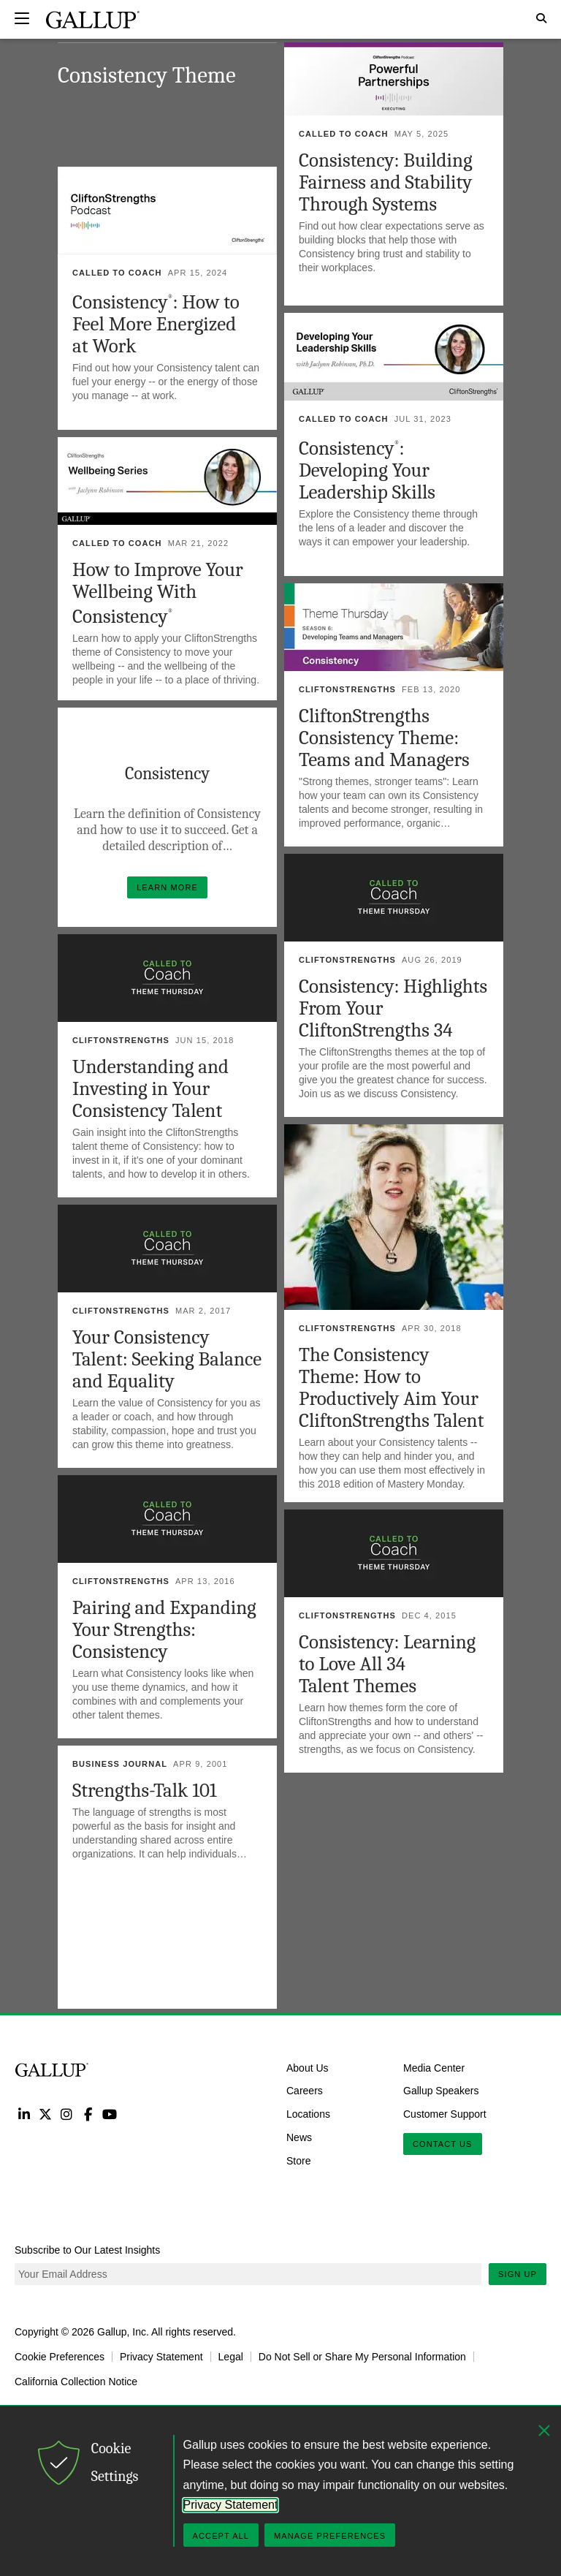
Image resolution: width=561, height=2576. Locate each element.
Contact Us (443, 2144)
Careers (304, 2090)
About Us (307, 2067)
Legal (230, 2357)
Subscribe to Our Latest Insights (87, 2250)
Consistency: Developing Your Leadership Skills (367, 470)
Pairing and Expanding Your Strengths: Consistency (164, 1629)
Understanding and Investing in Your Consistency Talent (150, 1089)
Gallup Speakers (441, 2090)
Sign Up (517, 2274)
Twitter (45, 2113)
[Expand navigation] (22, 18)
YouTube (110, 2113)
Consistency (167, 773)
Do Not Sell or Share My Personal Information (362, 2357)
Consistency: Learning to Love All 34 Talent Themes (387, 1664)
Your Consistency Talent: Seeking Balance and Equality (167, 1359)
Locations (308, 2114)
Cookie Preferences (59, 2357)
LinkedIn (23, 2113)
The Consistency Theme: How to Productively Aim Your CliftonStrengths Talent (391, 1388)
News (299, 2137)
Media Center (434, 2067)
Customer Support (444, 2114)
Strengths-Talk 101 (144, 1790)
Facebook (88, 2113)
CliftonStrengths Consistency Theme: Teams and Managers (384, 738)
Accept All (221, 2535)
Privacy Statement (161, 2357)
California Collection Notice (76, 2381)
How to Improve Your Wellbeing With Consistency (157, 593)
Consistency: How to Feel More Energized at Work (156, 324)
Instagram (67, 2113)
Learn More (172, 884)
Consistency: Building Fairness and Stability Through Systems (386, 182)
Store (298, 2161)
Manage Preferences (330, 2535)
